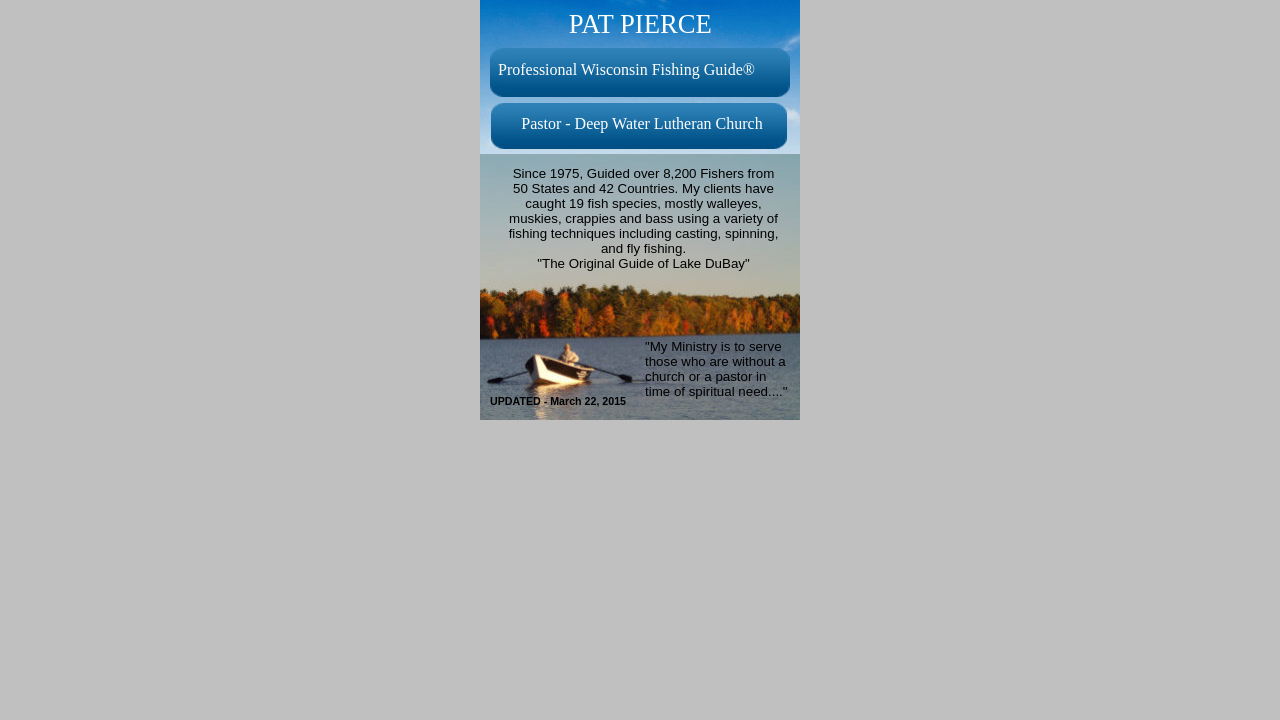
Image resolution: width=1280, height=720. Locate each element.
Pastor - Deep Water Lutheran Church (641, 123)
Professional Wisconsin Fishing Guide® (626, 69)
